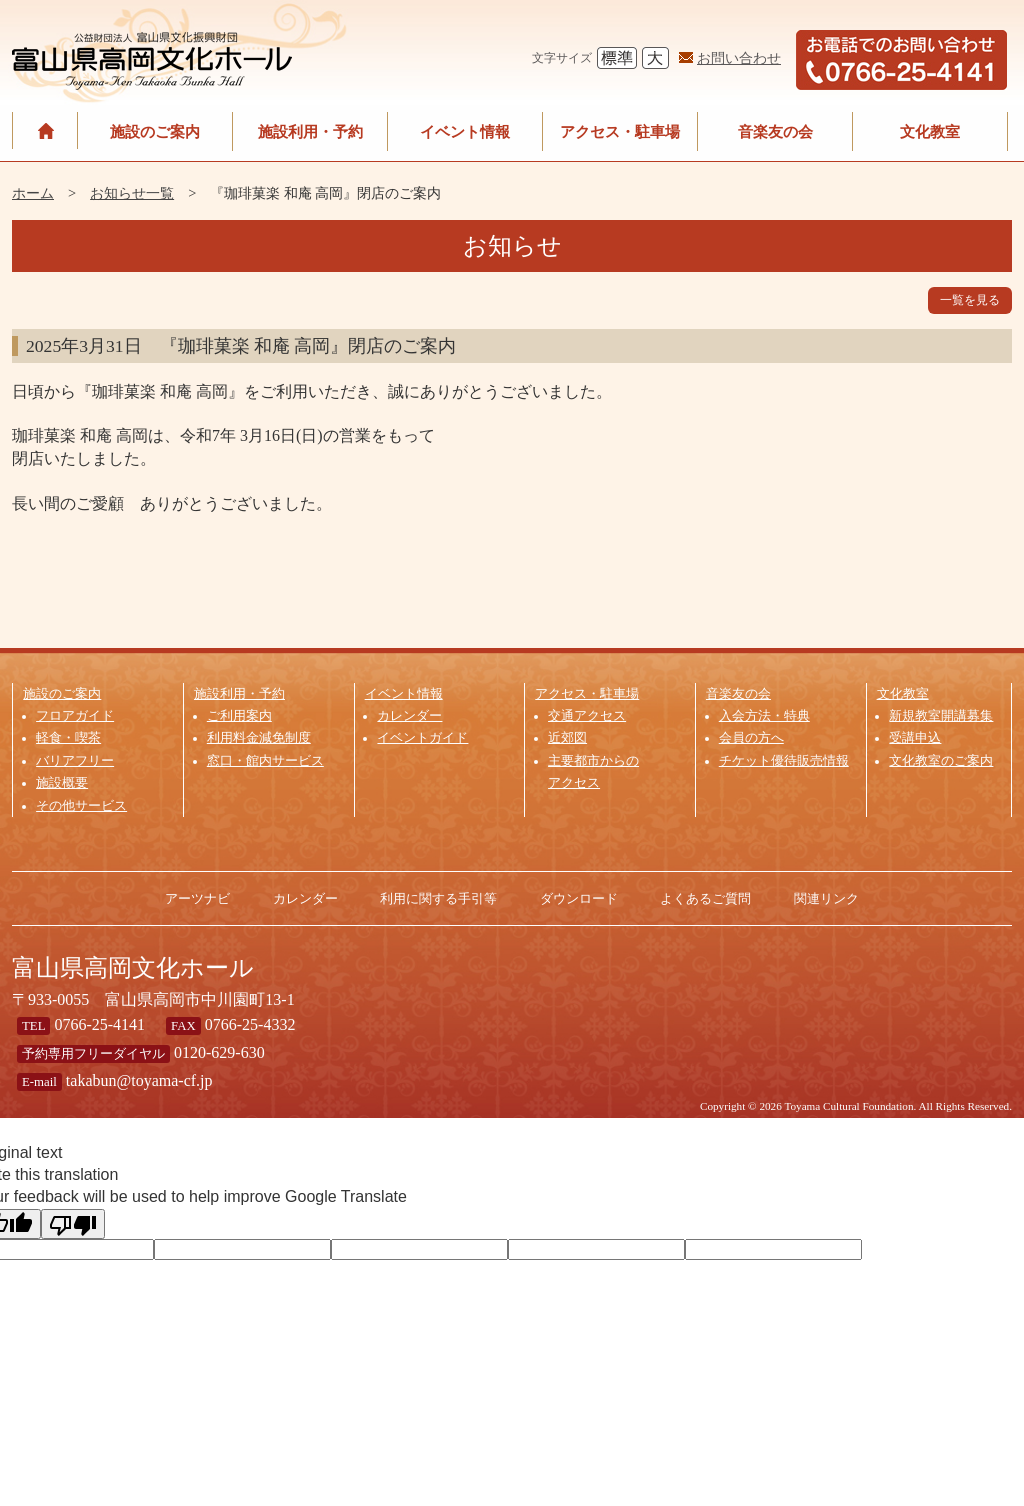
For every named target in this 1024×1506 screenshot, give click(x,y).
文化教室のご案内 (941, 761)
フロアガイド (75, 716)
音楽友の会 (775, 131)
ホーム (33, 193)
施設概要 (62, 783)
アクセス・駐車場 (620, 131)
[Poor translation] (73, 1224)
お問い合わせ (739, 58)
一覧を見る (970, 300)
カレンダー (409, 716)
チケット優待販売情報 (784, 761)
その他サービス (81, 806)
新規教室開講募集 (941, 716)
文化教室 (930, 131)
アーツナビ (197, 898)
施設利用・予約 (310, 131)
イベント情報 (465, 131)
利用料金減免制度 (259, 738)
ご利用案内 (239, 716)
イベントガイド (422, 738)
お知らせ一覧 (132, 193)
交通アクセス (587, 716)
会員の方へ (751, 738)
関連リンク (826, 898)
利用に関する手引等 (438, 898)
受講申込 (915, 738)
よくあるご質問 (705, 898)
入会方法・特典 (764, 716)
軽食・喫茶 (68, 738)
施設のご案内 (155, 131)
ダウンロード (579, 898)
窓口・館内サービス (265, 761)
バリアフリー (75, 761)
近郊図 (567, 738)
